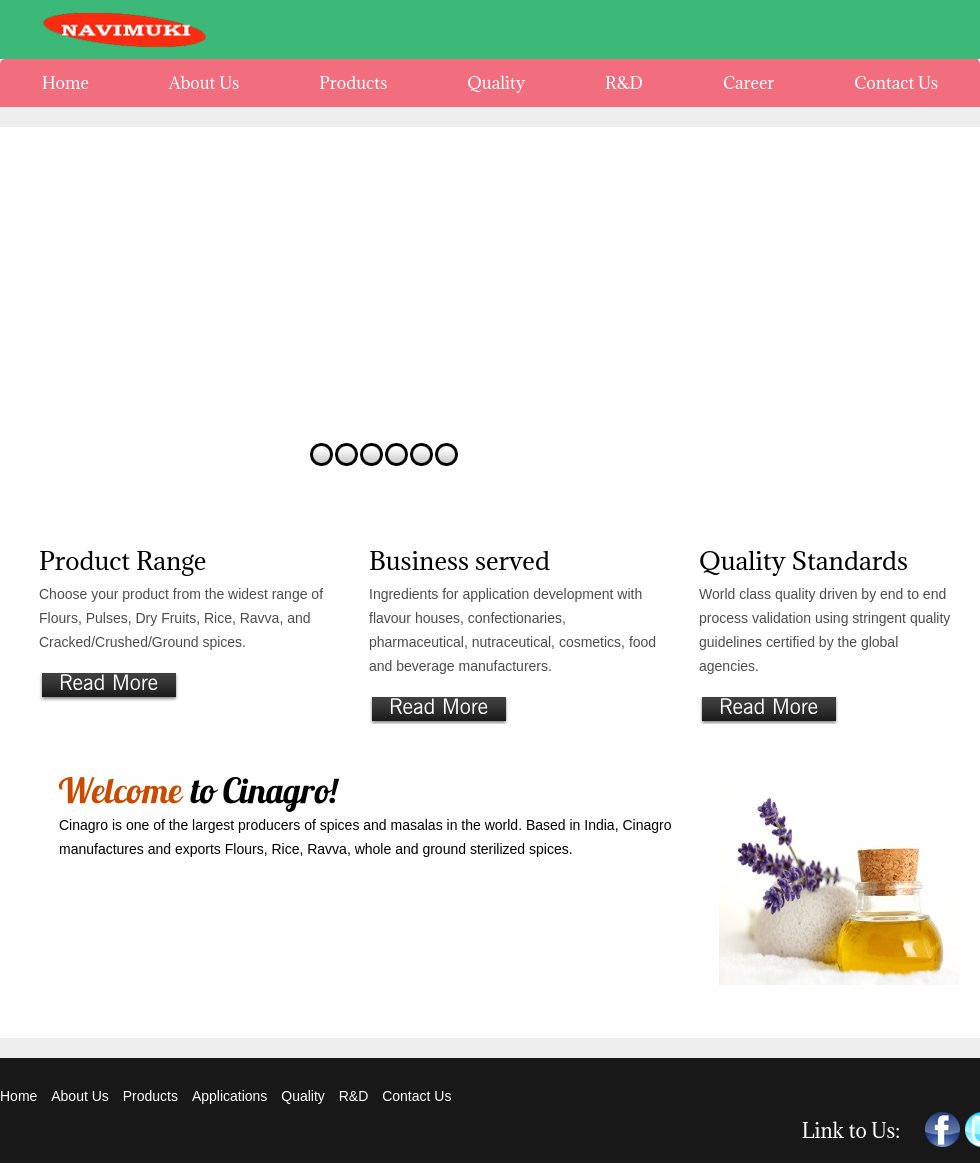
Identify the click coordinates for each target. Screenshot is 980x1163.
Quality (303, 1096)
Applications (230, 1096)
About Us (80, 1096)
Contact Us (416, 1096)
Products (150, 1096)
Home (18, 1096)
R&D (355, 1096)
